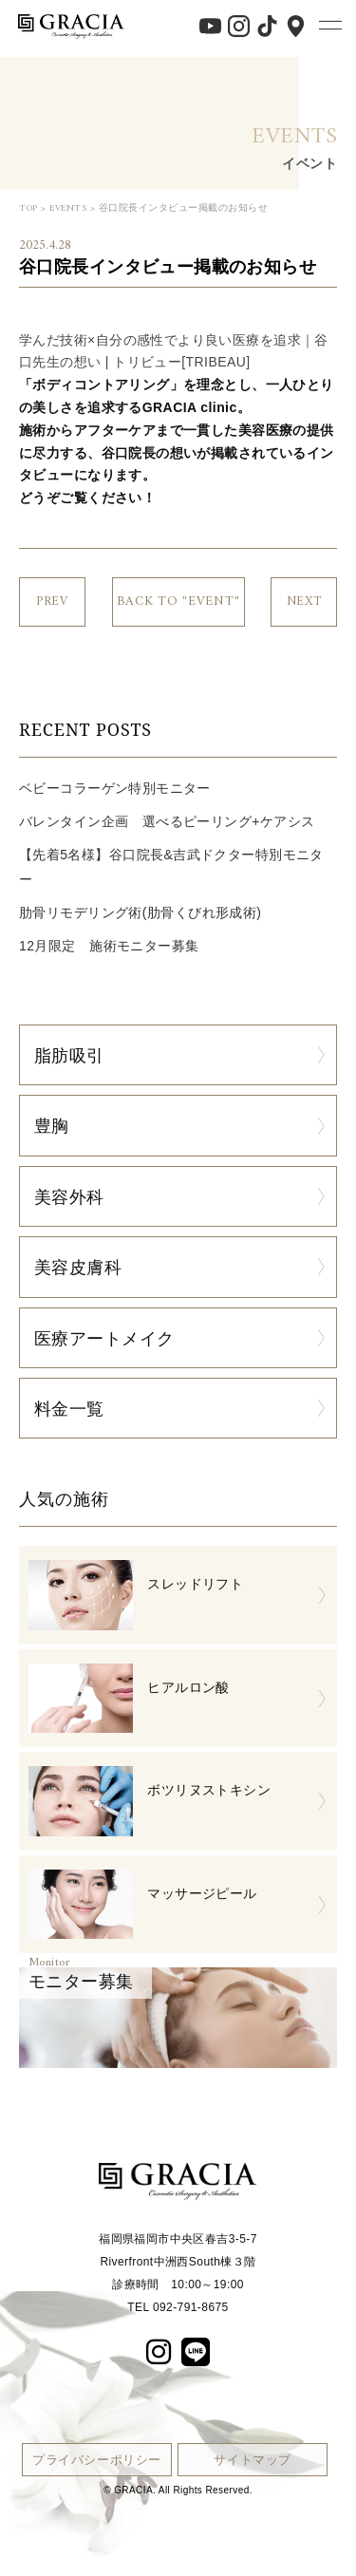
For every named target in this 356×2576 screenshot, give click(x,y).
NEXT (304, 601)
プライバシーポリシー (96, 2459)
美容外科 (69, 1196)
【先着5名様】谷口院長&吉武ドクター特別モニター (171, 866)
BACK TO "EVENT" (178, 601)
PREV (52, 601)
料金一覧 (69, 1408)
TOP (28, 208)
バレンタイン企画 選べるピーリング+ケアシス (166, 821)
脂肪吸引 (69, 1055)
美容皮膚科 (78, 1266)
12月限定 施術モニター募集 (108, 945)
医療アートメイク (104, 1337)
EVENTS (67, 208)
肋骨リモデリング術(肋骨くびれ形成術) (140, 912)
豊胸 (51, 1125)
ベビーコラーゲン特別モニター (115, 788)
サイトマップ (252, 2459)
